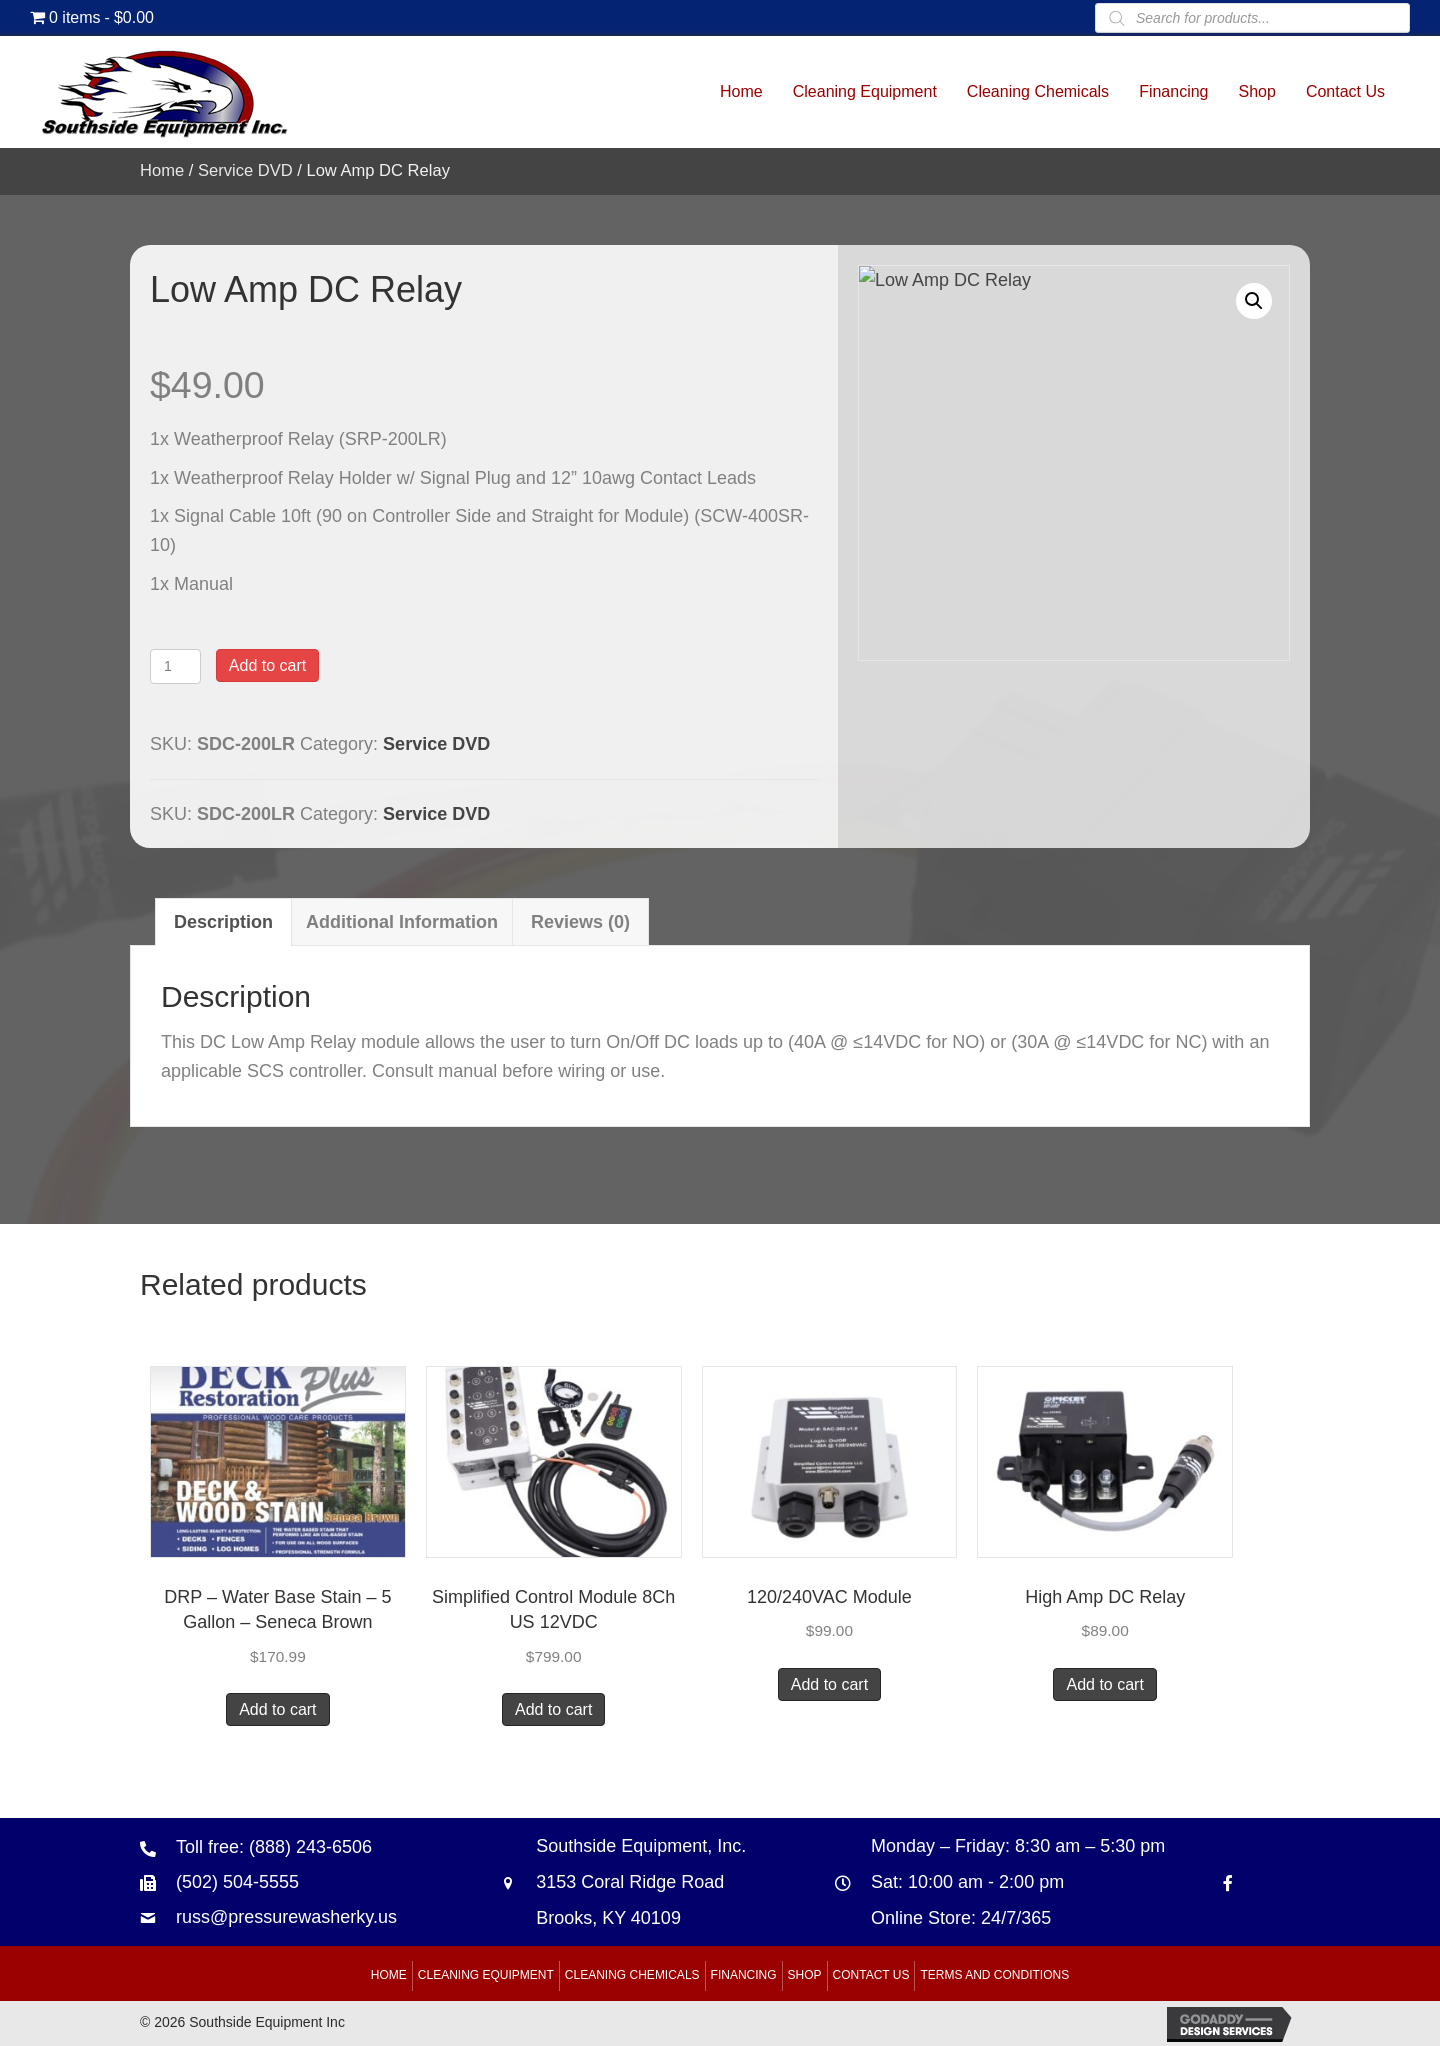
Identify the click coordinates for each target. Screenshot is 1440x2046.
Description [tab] (223, 922)
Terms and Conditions (994, 1975)
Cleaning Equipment (486, 1975)
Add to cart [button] (277, 1709)
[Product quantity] (175, 666)
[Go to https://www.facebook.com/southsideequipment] (1228, 1882)
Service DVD (245, 170)
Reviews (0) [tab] (580, 922)
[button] (1254, 301)
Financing (744, 1975)
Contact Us (871, 1975)
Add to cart (267, 665)
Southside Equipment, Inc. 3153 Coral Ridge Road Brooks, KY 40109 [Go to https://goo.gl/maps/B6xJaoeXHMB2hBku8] (641, 1882)
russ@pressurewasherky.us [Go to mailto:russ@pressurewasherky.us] (286, 1917)
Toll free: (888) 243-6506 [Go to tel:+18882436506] (274, 1847)
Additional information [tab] (402, 922)
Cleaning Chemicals (632, 1975)
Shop (805, 1975)
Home (162, 170)
